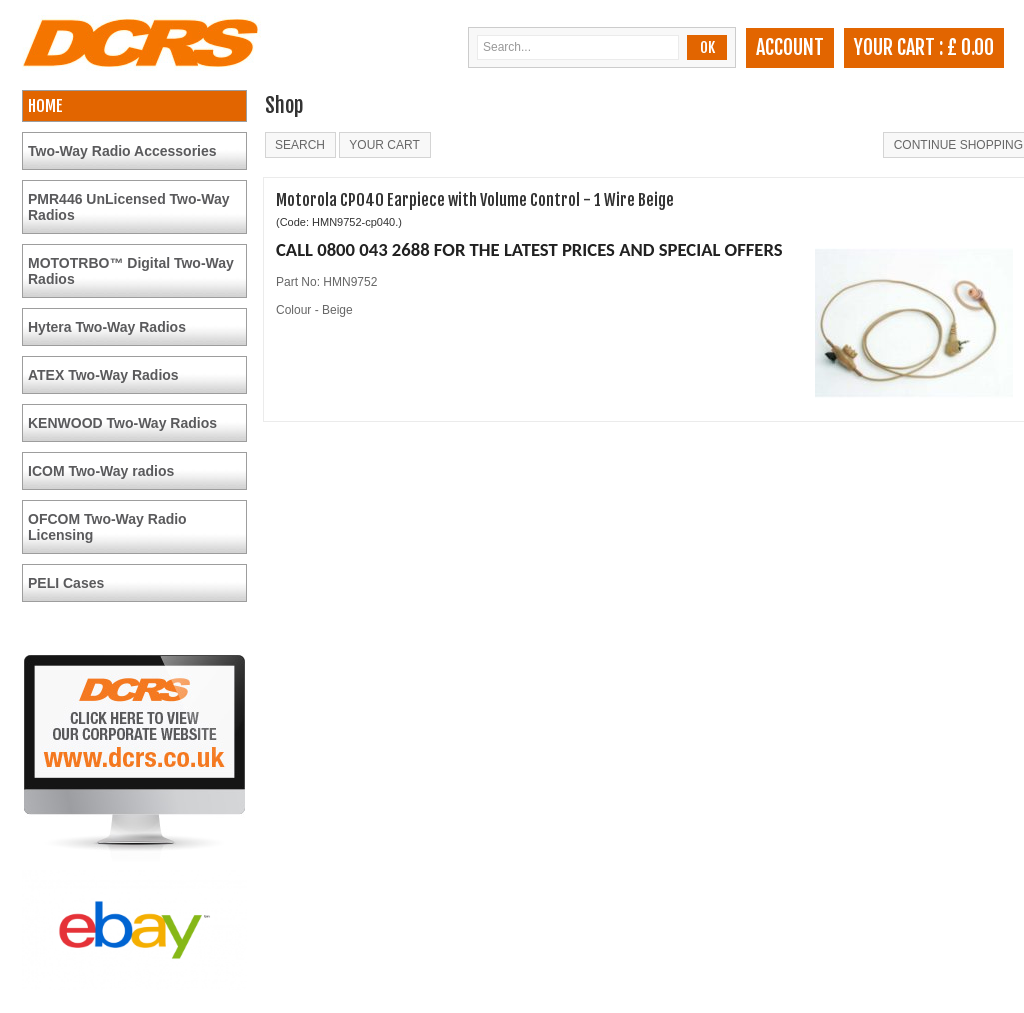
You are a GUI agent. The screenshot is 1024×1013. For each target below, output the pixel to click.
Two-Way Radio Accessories (122, 151)
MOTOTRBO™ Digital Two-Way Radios (131, 271)
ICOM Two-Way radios (101, 471)
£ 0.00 (970, 47)
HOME (45, 106)
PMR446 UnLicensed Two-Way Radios (128, 207)
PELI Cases (66, 583)
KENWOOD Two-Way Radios (122, 423)
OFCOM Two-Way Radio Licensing (107, 527)
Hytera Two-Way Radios (107, 327)
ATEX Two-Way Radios (103, 375)
